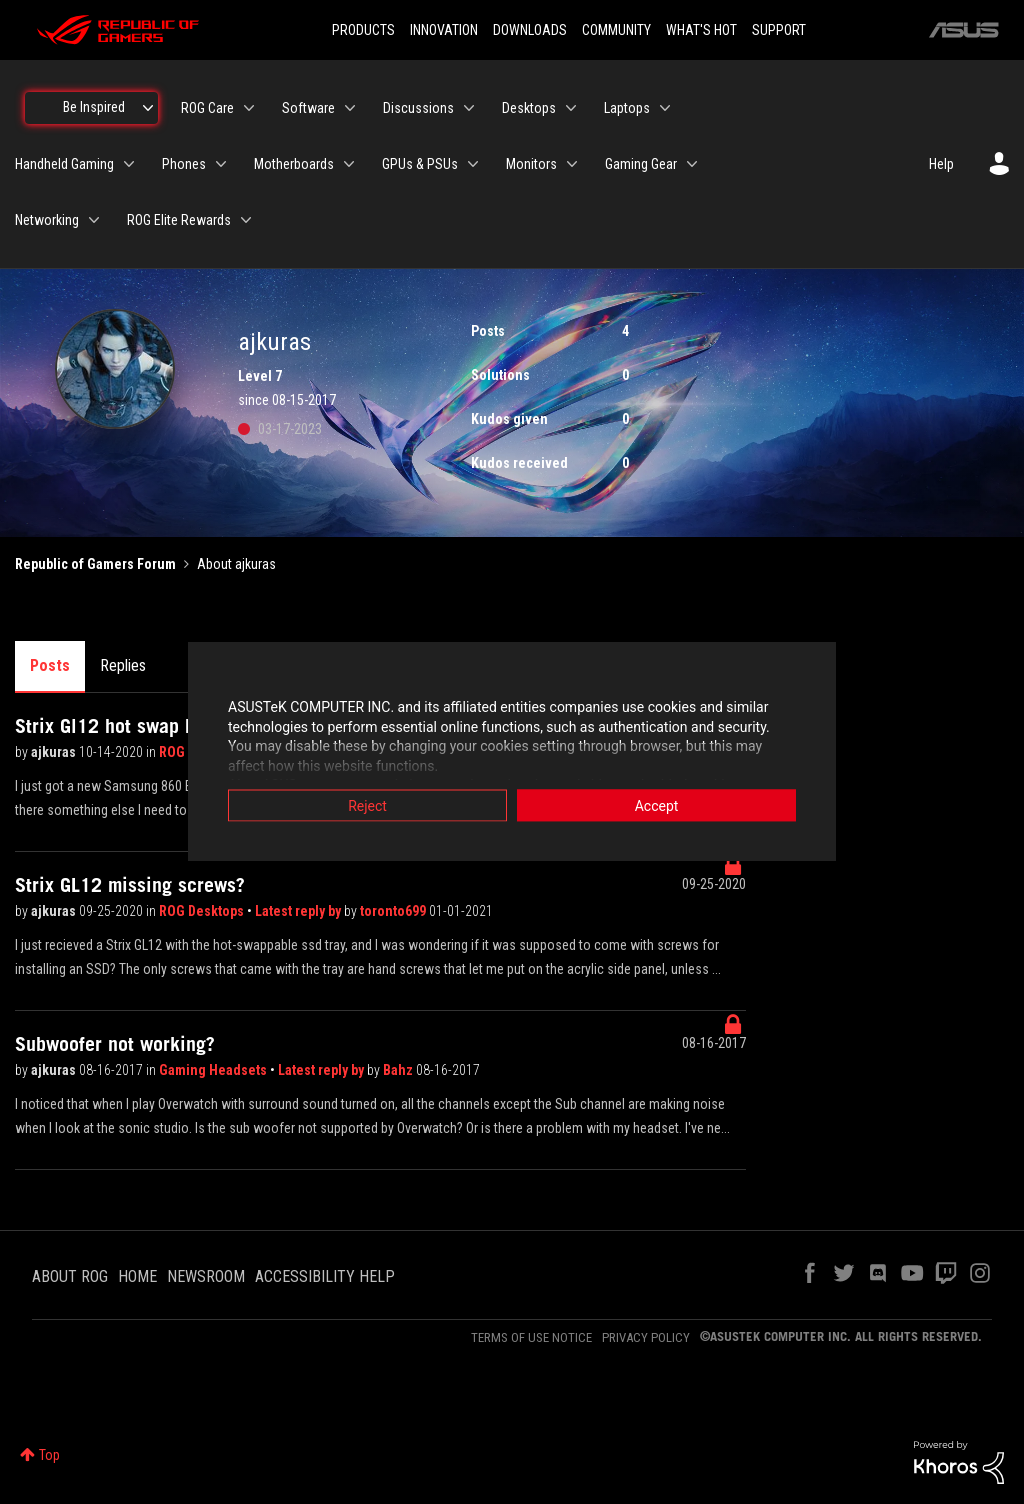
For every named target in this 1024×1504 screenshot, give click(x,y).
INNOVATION (444, 30)
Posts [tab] (50, 665)
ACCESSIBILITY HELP (325, 1276)
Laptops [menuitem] (627, 108)
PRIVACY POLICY (646, 1337)
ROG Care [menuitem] (207, 108)
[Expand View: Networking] (94, 220)
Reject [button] (367, 806)
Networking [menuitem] (47, 220)
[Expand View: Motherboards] (349, 164)
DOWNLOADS (530, 30)
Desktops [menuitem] (529, 108)
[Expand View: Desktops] (571, 108)
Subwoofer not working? (115, 1044)
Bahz (399, 1070)
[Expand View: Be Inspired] (148, 108)
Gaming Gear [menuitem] (641, 164)
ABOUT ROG (70, 1276)
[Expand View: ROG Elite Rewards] (246, 220)
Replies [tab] (123, 665)
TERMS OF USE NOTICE (531, 1337)
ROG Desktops (203, 911)
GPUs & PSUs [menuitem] (420, 164)
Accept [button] (657, 806)
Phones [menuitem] (184, 164)
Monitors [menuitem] (531, 164)
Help (941, 164)
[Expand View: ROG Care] (249, 108)
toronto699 (394, 911)
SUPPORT (779, 30)
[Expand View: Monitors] (572, 164)
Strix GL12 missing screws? (130, 885)
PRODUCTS (363, 30)
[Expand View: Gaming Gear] (692, 164)
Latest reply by (299, 911)
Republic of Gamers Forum (95, 564)
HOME (137, 1276)
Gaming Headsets (214, 1070)
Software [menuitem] (308, 108)
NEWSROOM (206, 1276)
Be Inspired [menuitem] (94, 107)
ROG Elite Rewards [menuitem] (179, 220)
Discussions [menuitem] (418, 108)
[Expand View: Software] (350, 108)
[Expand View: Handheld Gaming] (129, 164)
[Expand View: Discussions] (469, 108)
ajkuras (55, 752)
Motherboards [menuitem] (294, 164)
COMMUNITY (616, 30)
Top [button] (49, 1455)
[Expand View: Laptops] (665, 108)
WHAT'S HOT (701, 30)
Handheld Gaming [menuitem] (64, 164)
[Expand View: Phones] (221, 164)
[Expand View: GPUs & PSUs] (473, 164)
